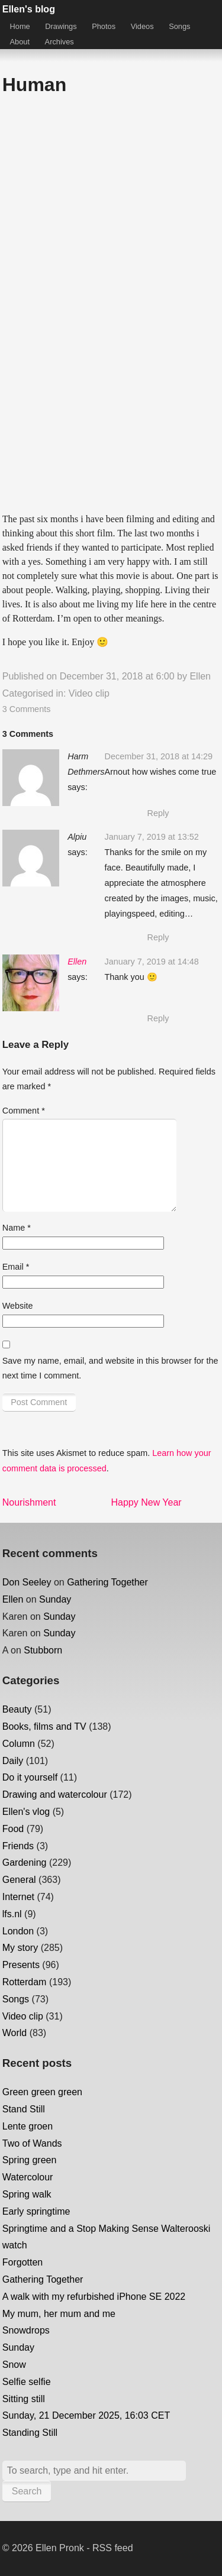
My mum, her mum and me (58, 2314)
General (19, 1880)
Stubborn (43, 1650)
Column (18, 1744)
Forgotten (22, 2262)
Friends (18, 1846)
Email (16, 1266)
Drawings (60, 26)
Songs (179, 26)
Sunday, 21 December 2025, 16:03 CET (86, 2415)
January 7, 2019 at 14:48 (152, 961)
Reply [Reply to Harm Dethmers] (158, 813)
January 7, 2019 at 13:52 (152, 837)
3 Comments (26, 709)
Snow (14, 2365)
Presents (21, 1965)
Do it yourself (29, 1777)
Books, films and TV (44, 1726)
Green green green (42, 2092)
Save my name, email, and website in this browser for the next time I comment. (110, 1368)
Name (16, 1227)
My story (20, 1948)
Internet (18, 1897)
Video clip (89, 693)
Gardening (24, 1862)
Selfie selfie (26, 2382)
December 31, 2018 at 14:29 (159, 756)
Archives (59, 41)
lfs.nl (12, 1914)
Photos (103, 26)
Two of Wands (32, 2143)
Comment (23, 1110)
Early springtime (36, 2211)
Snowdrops (26, 2330)
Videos (142, 26)
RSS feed (112, 2548)
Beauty (17, 1709)
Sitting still (23, 2399)
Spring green (29, 2160)
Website (17, 1305)
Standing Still (29, 2433)
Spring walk (27, 2194)
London (18, 1931)
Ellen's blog (28, 9)
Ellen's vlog (26, 1812)
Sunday (55, 1599)
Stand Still (23, 2109)
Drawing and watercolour (54, 1794)
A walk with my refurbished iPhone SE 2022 (94, 2297)
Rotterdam (24, 1982)
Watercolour (27, 2177)
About (20, 41)
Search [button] (27, 2491)
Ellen (200, 676)
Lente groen (27, 2126)
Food (13, 1829)
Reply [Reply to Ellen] (158, 1018)
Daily (13, 1761)
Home (20, 26)
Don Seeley (27, 1582)
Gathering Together (107, 1582)
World (14, 2033)
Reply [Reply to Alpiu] (158, 937)
